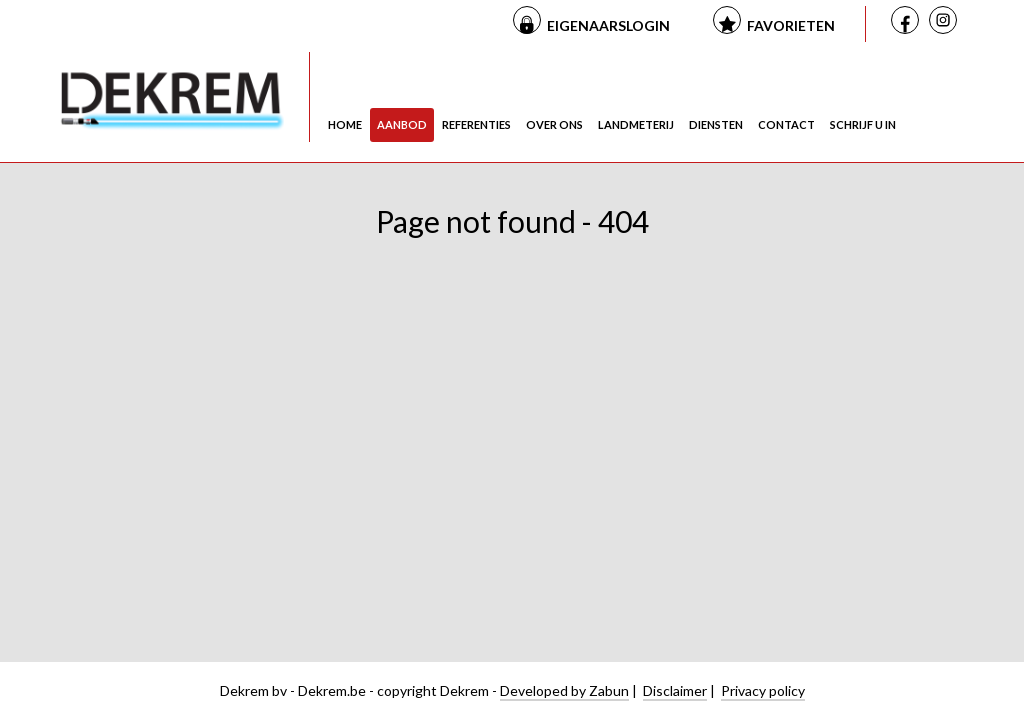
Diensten (716, 124)
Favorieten (791, 25)
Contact (786, 124)
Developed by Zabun (564, 690)
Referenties (476, 124)
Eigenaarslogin (608, 25)
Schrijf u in (863, 124)
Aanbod (402, 124)
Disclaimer (675, 690)
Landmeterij (636, 124)
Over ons (554, 124)
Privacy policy (763, 690)
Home (345, 124)
